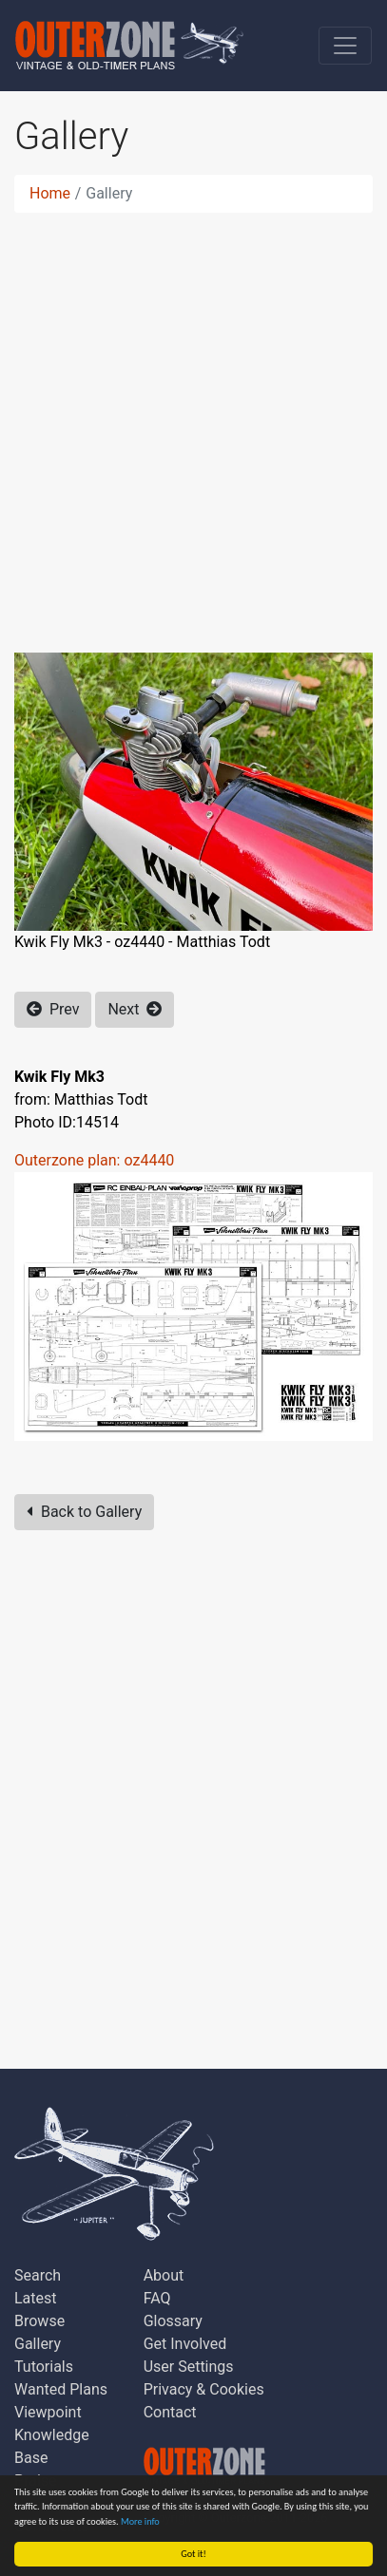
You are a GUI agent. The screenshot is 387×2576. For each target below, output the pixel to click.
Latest (35, 2298)
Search (37, 2275)
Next (134, 1009)
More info (140, 2521)
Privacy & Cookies (204, 2389)
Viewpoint (48, 2412)
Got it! (193, 2554)
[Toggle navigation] (345, 46)
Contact (170, 2412)
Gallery (37, 2344)
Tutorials (43, 2367)
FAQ (157, 2298)
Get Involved (185, 2344)
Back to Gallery (84, 1512)
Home (49, 193)
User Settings (189, 2367)
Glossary (173, 2321)
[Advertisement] (193, 421)
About (164, 2275)
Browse (39, 2321)
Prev (53, 1009)
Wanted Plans (60, 2389)
